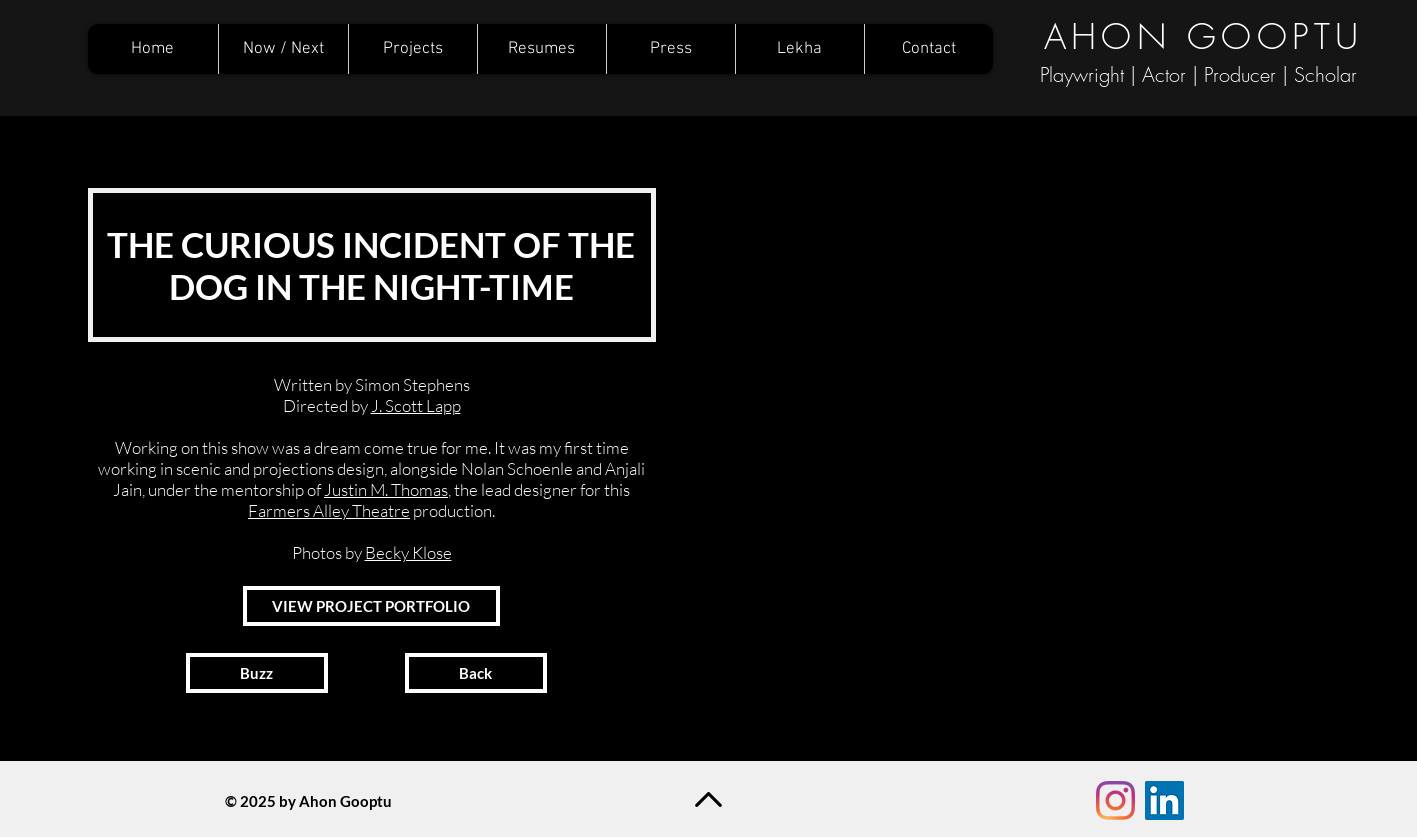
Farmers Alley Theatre (329, 510)
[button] (1033, 440)
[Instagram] (1115, 800)
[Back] (476, 673)
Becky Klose (408, 552)
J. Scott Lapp (416, 405)
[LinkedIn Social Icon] (1164, 800)
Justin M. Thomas (386, 489)
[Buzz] (257, 673)
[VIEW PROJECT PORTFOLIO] (371, 606)
